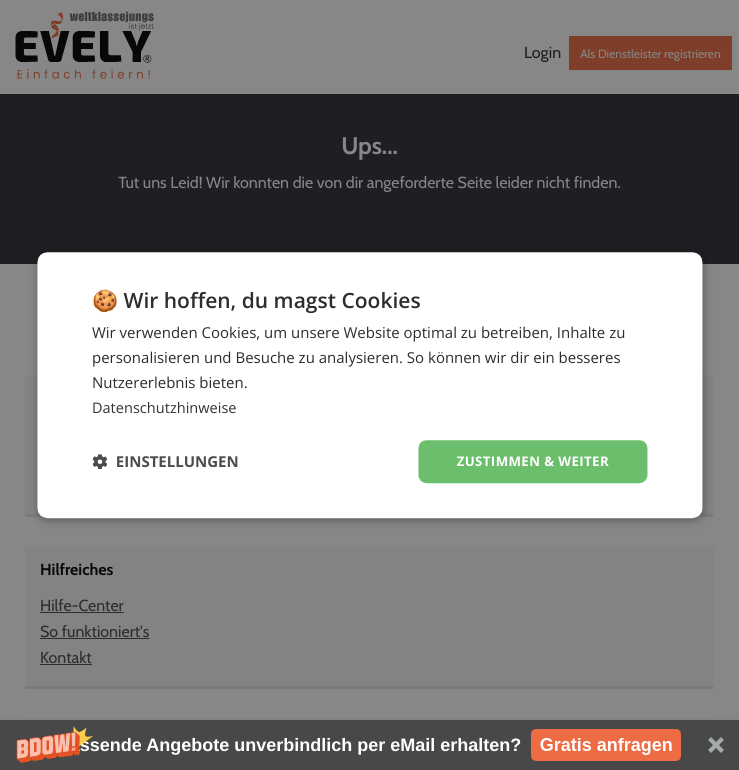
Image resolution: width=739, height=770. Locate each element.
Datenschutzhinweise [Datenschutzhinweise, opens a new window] (166, 407)
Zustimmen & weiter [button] (528, 460)
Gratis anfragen (606, 745)
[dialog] (369, 385)
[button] (369, 745)
